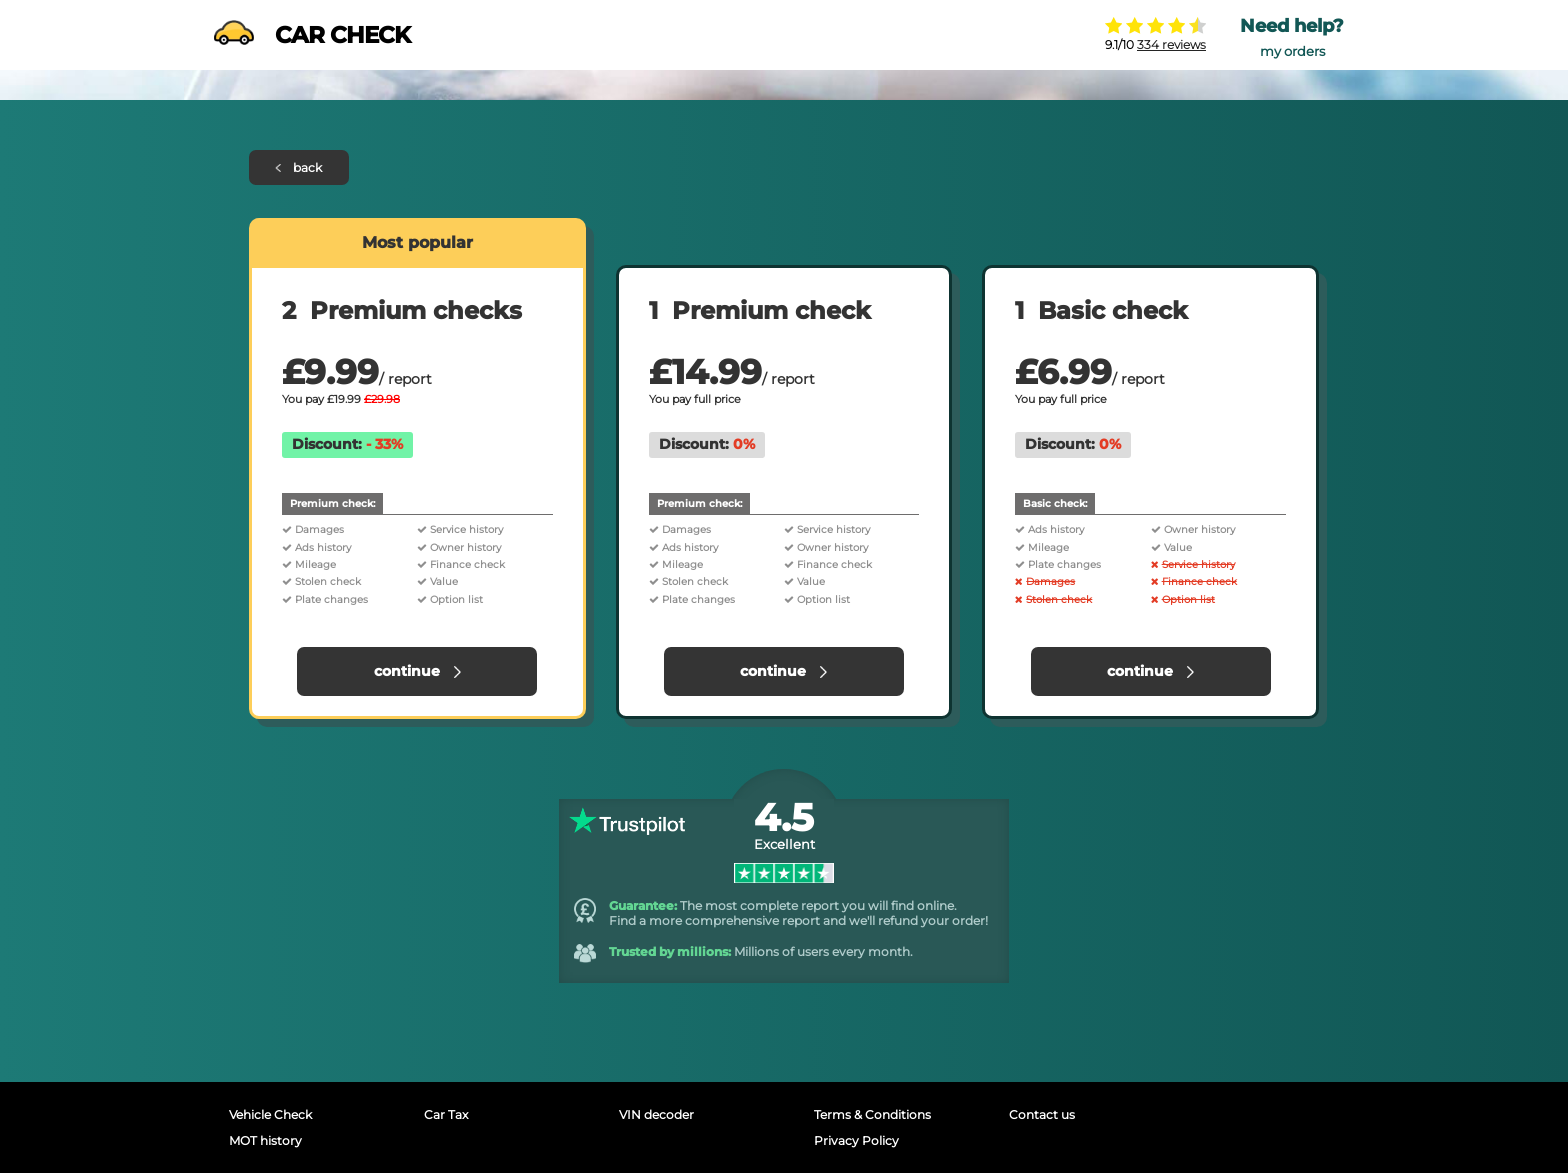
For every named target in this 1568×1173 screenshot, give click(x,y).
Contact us (1042, 1114)
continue (417, 671)
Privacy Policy (856, 1140)
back (299, 167)
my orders (1292, 51)
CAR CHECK (312, 35)
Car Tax (446, 1114)
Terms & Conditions (872, 1114)
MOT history (265, 1140)
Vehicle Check (270, 1114)
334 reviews (1171, 44)
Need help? (1292, 26)
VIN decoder (656, 1114)
